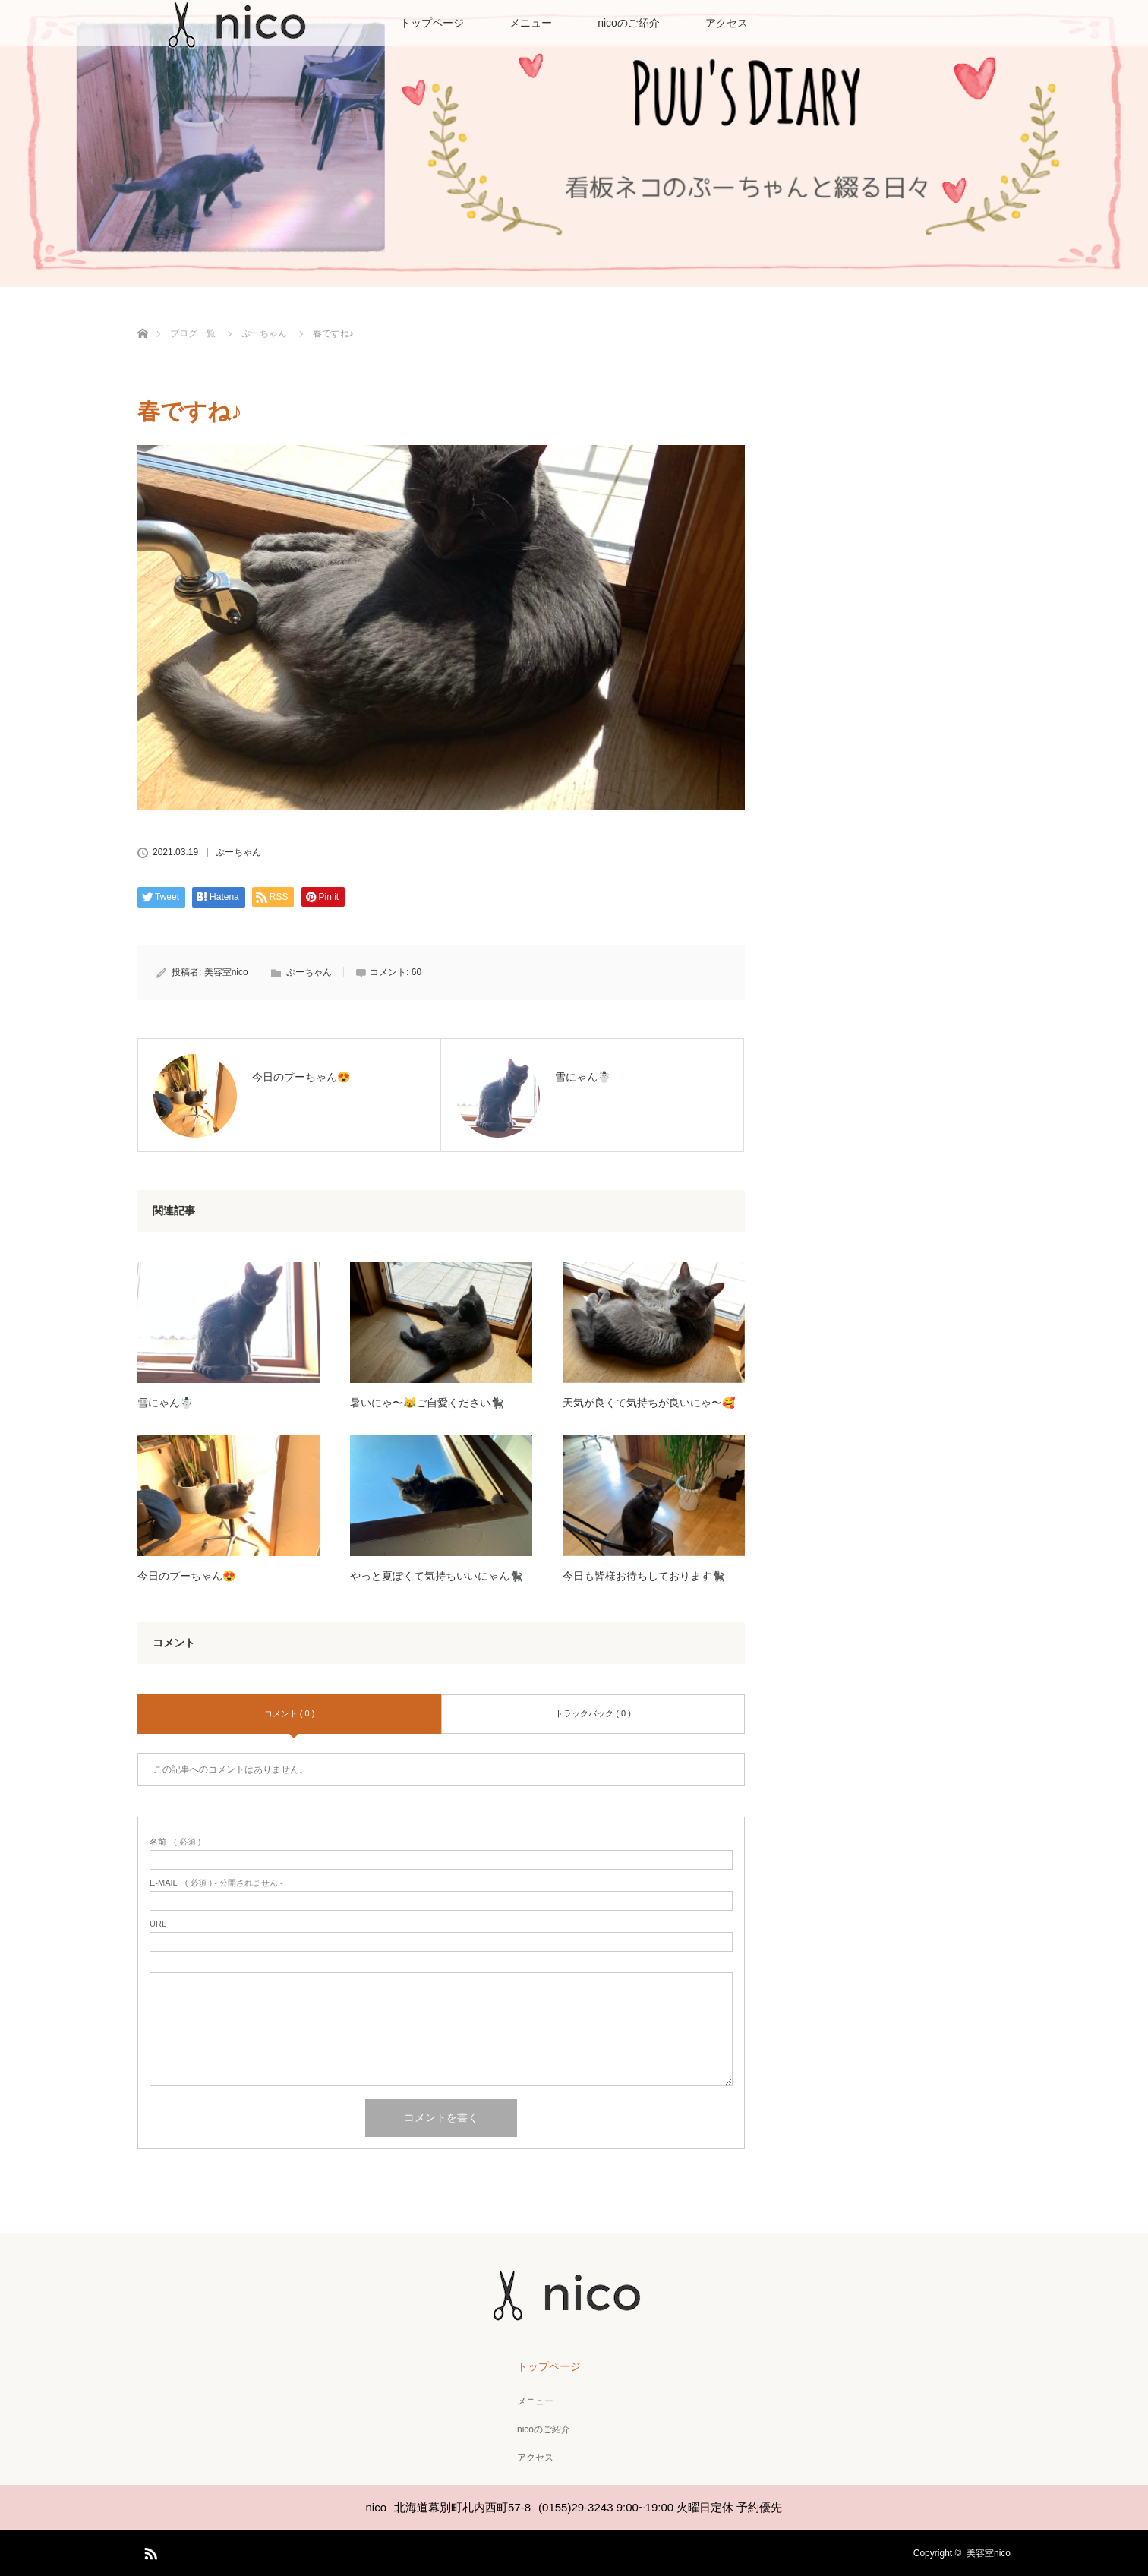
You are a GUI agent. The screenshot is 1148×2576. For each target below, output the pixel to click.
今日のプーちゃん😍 (186, 1576)
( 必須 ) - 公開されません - (216, 1883)
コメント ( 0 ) (289, 1713)
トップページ (432, 23)
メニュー (530, 23)
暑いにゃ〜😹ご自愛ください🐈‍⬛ (426, 1403)
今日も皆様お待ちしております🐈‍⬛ (643, 1576)
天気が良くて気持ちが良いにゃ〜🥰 (649, 1403)
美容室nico (226, 972)
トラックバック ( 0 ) (593, 1713)
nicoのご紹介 (629, 23)
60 (416, 972)
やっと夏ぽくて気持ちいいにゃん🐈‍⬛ (436, 1576)
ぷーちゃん (238, 852)
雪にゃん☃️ (165, 1403)
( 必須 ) (175, 1842)
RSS (148, 2551)
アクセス (726, 23)
